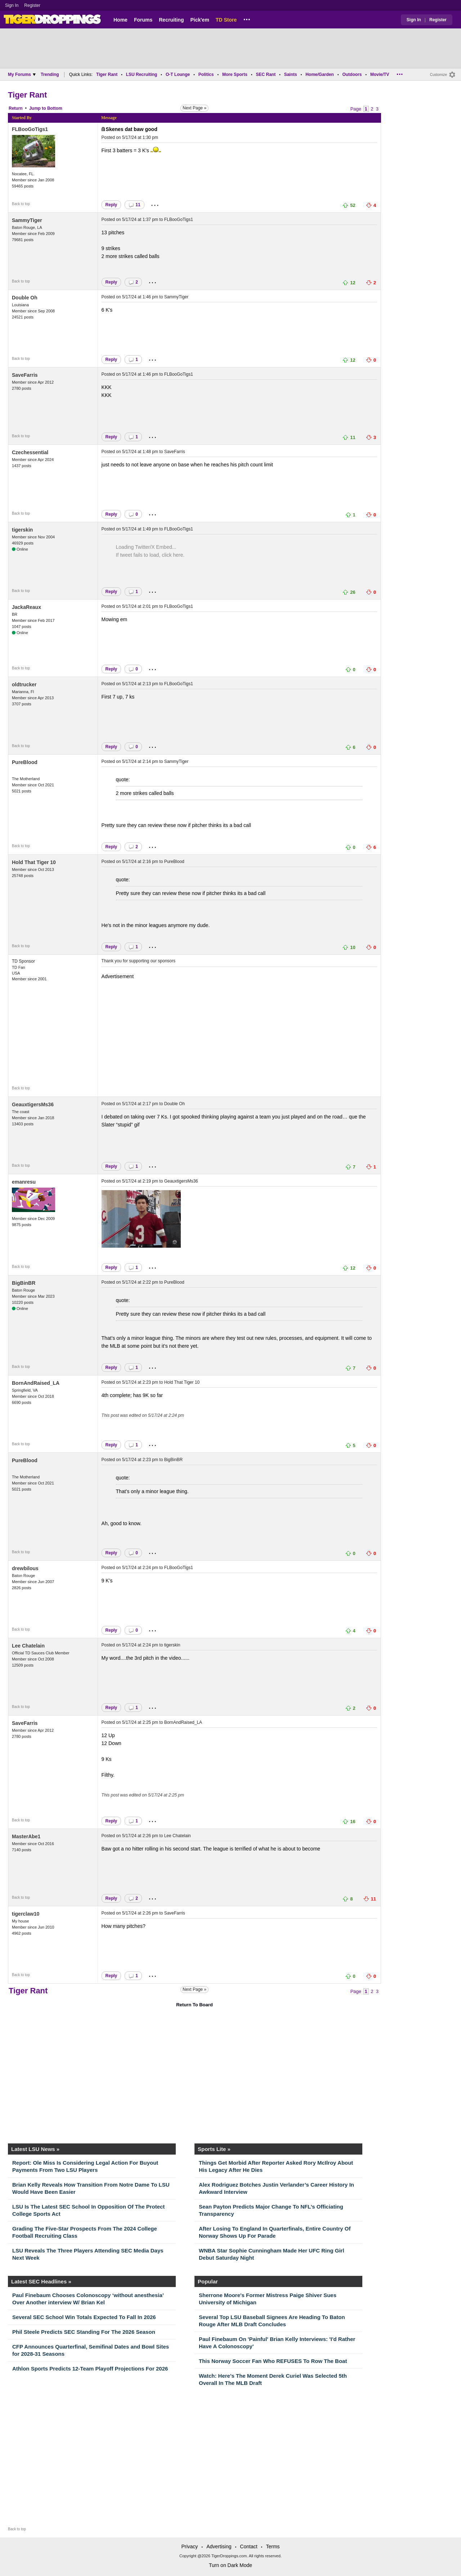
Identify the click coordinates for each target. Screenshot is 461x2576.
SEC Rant (266, 74)
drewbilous (25, 1568)
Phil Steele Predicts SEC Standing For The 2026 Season (83, 2332)
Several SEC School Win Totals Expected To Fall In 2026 (84, 2317)
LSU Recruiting (141, 74)
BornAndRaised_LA (35, 1383)
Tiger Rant (106, 74)
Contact (248, 2546)
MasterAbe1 (26, 1836)
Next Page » (194, 107)
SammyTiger (27, 220)
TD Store (226, 20)
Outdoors (352, 74)
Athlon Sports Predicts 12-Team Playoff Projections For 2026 (90, 2368)
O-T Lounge (178, 74)
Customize (438, 75)
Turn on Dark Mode (230, 2565)
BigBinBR (23, 1283)
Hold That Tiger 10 (34, 862)
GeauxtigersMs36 (33, 1104)
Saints (290, 74)
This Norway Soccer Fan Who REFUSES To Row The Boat (273, 2361)
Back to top (21, 204)
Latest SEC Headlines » (41, 2281)
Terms (272, 2546)
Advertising (218, 2546)
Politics (206, 74)
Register (32, 5)
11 (134, 205)
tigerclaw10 (25, 1914)
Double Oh (24, 297)
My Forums (22, 74)
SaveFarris (25, 375)
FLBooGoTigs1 (30, 129)
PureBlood (24, 762)
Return (16, 108)
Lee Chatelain (28, 1646)
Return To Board (194, 2004)
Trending (50, 74)
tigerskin (22, 530)
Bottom (54, 108)
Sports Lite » (214, 2149)
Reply (111, 204)
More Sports (234, 74)
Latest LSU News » (35, 2149)
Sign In (11, 5)
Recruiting (171, 20)
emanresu (24, 1182)
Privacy (189, 2546)
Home (120, 20)
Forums (143, 20)
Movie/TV (379, 74)
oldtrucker (24, 684)
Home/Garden (319, 74)
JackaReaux (26, 607)
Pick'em (199, 20)
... (246, 18)
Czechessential (30, 452)
